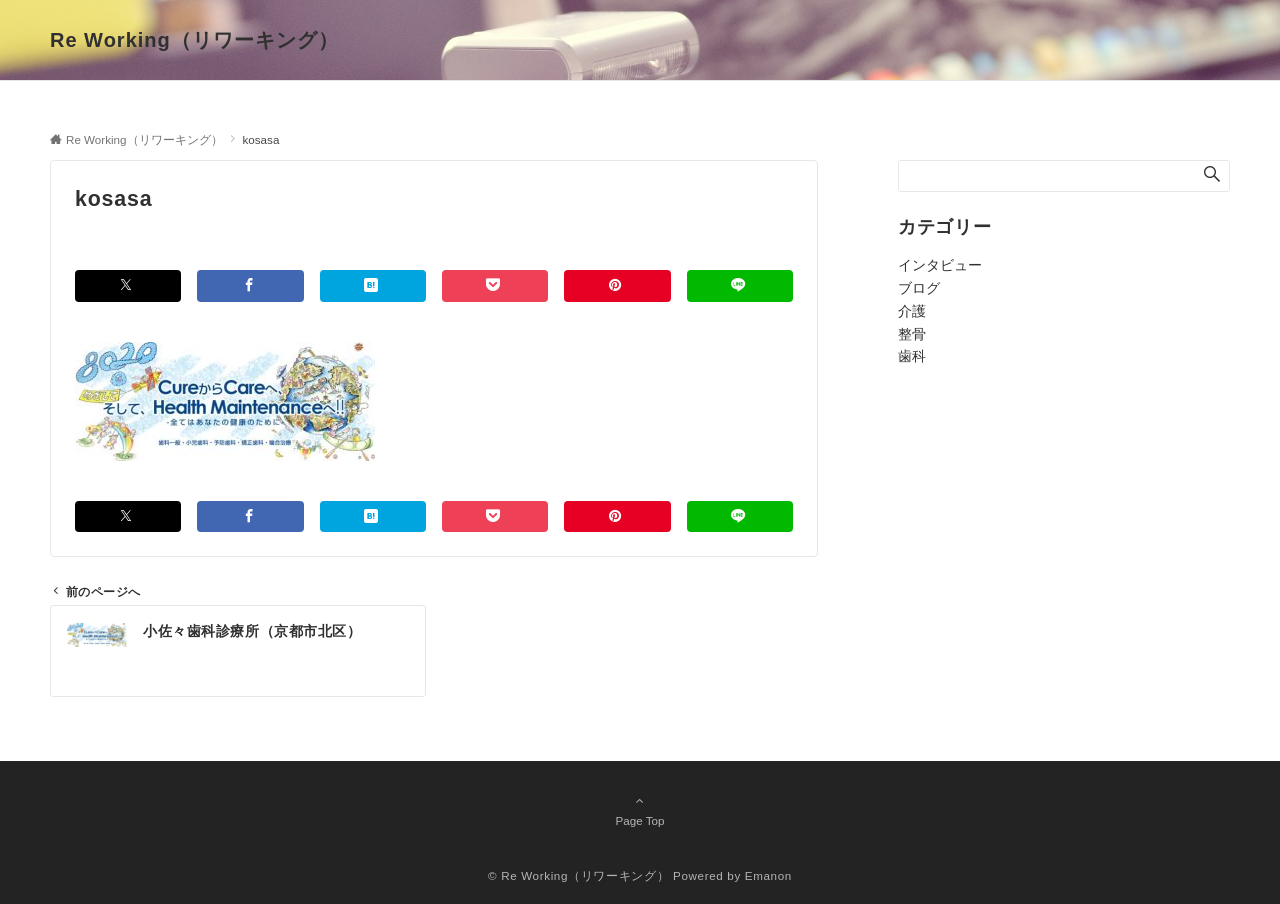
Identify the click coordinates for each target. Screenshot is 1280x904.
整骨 (912, 334)
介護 (912, 311)
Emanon (768, 875)
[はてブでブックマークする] (373, 285)
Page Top (640, 810)
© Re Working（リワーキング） (578, 875)
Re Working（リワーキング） (194, 40)
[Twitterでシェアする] (128, 285)
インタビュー (940, 265)
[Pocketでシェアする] (495, 285)
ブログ (919, 288)
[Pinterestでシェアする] (617, 285)
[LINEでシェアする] (740, 285)
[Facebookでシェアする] (250, 285)
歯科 (912, 356)
